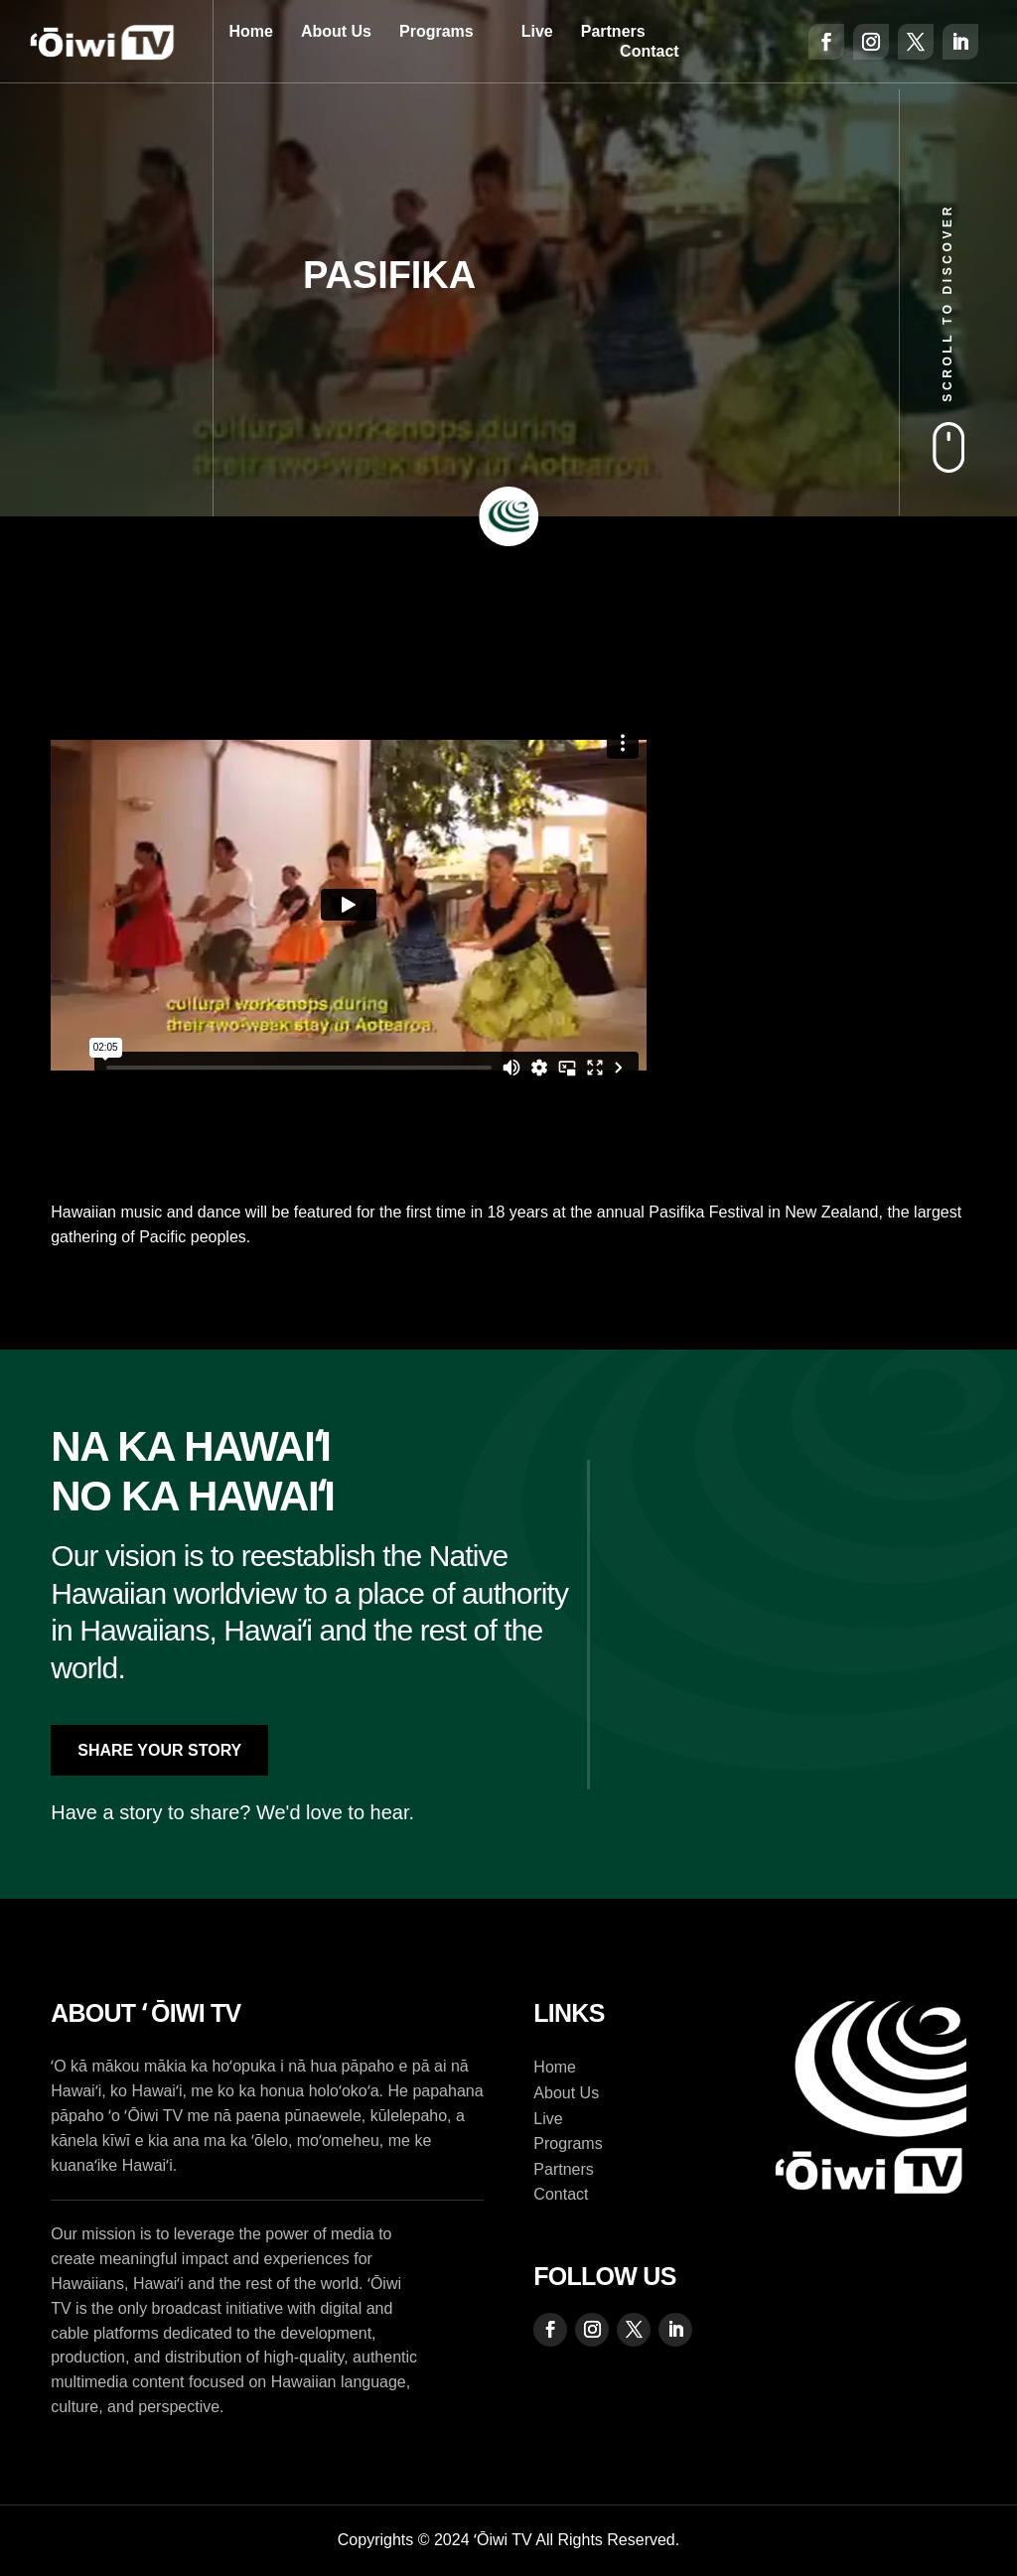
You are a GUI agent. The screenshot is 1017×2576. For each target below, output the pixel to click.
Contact (649, 51)
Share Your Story (159, 1750)
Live (537, 31)
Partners (613, 31)
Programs (436, 31)
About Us (336, 31)
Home (250, 31)
